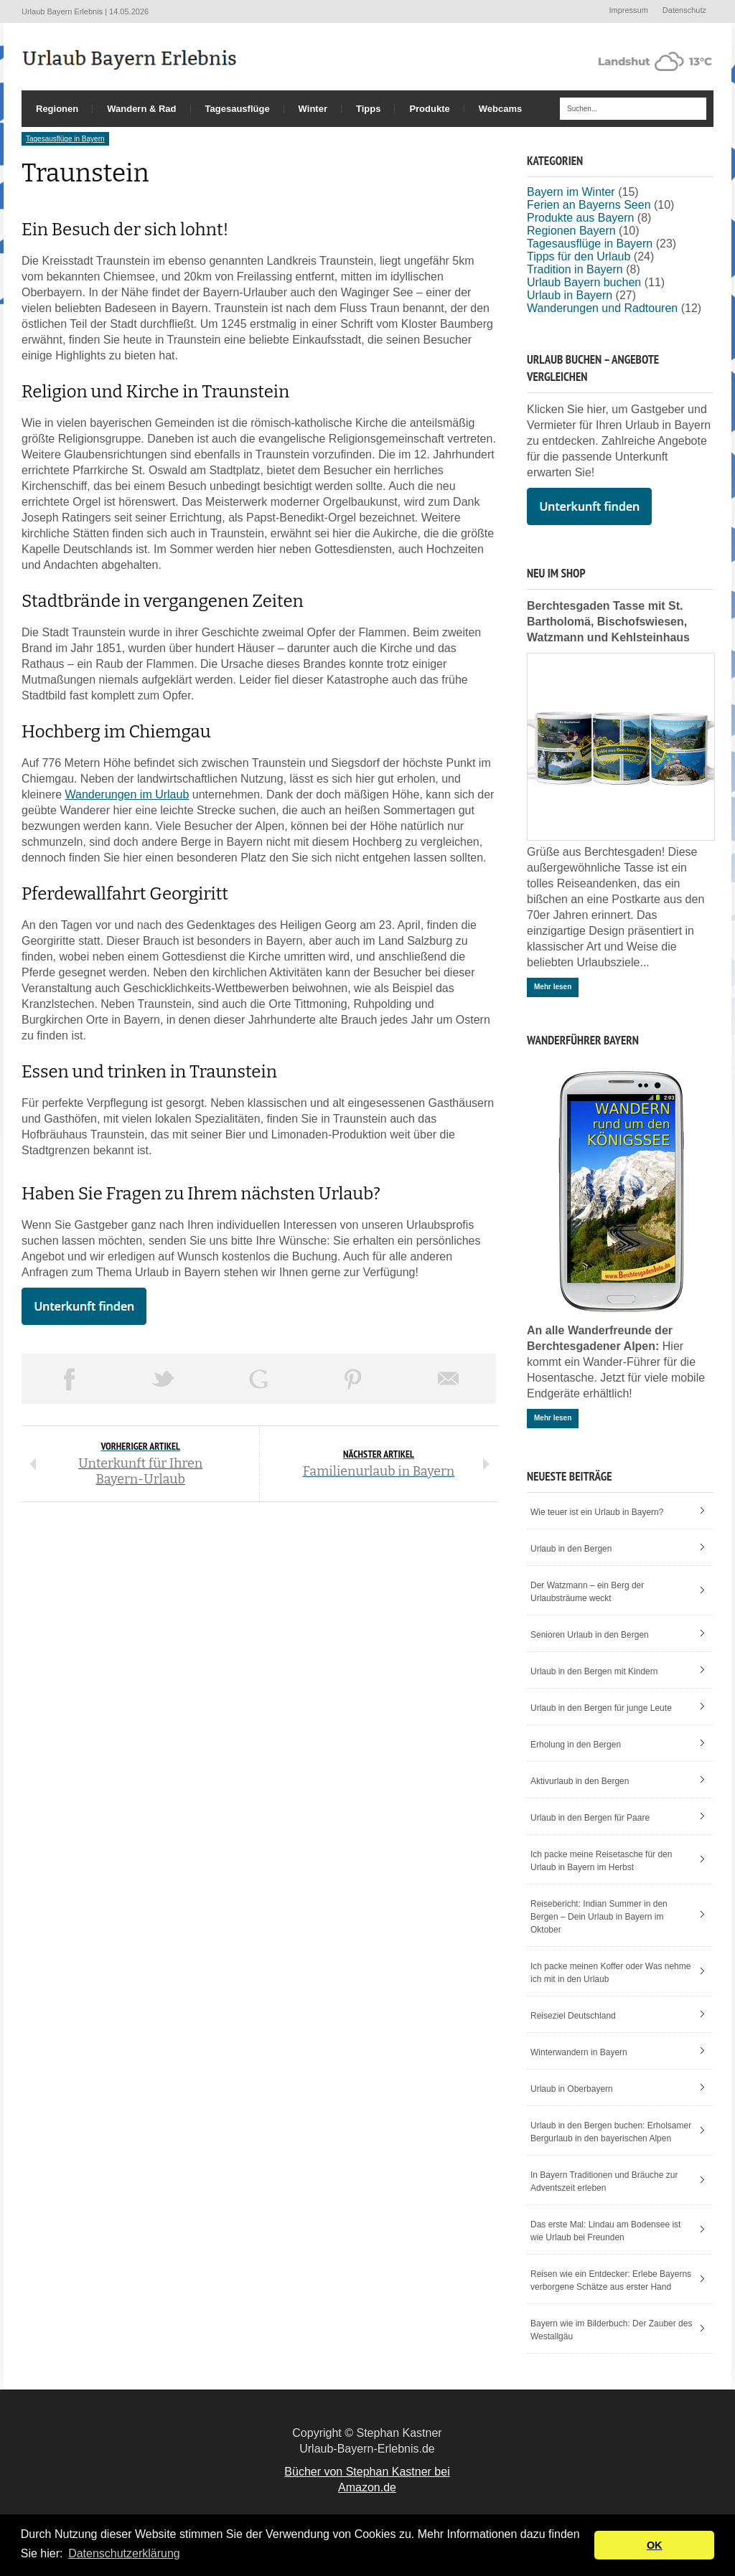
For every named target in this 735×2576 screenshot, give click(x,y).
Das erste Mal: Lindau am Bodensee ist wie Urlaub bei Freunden (605, 2230)
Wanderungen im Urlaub (127, 794)
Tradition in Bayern (575, 269)
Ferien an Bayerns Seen (589, 205)
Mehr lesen (552, 987)
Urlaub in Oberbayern (571, 2089)
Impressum (628, 10)
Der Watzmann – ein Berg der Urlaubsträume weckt (587, 1591)
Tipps (368, 108)
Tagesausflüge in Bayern (65, 139)
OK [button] (655, 2545)
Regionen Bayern (571, 231)
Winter (313, 108)
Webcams (500, 108)
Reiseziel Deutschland (573, 2016)
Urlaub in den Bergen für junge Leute (601, 1708)
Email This (448, 1379)
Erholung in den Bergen (575, 1745)
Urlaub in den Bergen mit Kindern (593, 1671)
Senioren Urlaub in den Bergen (589, 1635)
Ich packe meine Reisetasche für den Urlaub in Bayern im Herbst (601, 1860)
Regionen (57, 108)
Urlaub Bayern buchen (584, 282)
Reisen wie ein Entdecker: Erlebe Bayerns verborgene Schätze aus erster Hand (610, 2280)
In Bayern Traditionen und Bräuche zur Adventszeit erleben (604, 2181)
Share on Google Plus (258, 1379)
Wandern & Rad (141, 108)
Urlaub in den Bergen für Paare (590, 1818)
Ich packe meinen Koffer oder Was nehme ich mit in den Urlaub (610, 1972)
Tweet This (163, 1379)
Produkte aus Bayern (580, 218)
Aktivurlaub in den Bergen (579, 1781)
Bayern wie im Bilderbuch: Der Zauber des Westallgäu (611, 2329)
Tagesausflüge (237, 108)
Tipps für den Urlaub (578, 256)
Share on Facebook (69, 1379)
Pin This (353, 1379)
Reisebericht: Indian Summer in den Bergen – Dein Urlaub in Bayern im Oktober (599, 1917)
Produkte (429, 108)
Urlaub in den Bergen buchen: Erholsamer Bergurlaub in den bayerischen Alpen (610, 2131)
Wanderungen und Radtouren (602, 308)
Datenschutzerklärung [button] (124, 2553)
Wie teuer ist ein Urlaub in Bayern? (596, 1512)
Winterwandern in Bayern (578, 2052)
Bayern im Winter (571, 192)
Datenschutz (684, 10)
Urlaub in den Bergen (571, 1549)
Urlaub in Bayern (569, 295)
